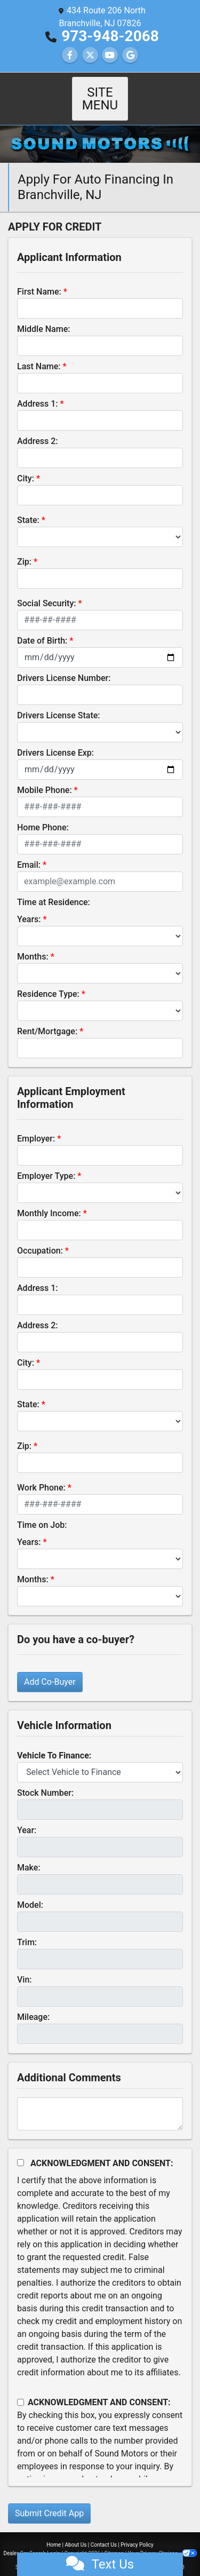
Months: (33, 944)
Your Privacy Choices (162, 2540)
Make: (29, 1855)
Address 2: (37, 428)
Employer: (36, 1126)
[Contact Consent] (20, 2389)
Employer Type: (46, 1163)
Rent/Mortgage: (47, 1018)
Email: (29, 852)
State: (28, 507)
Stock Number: (45, 1780)
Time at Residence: (53, 889)
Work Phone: (41, 1475)
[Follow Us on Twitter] (90, 55)
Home (53, 2532)
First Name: (39, 279)
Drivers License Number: (63, 665)
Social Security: (46, 590)
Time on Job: (42, 1512)
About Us (76, 2532)
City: (25, 466)
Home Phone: (43, 815)
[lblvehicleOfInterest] (100, 1759)
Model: (30, 1892)
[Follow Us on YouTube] (110, 55)
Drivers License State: (58, 702)
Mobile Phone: (44, 777)
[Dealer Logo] (100, 130)
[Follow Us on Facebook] (70, 55)
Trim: (27, 1929)
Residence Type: (48, 981)
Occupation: (40, 1238)
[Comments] (100, 2101)
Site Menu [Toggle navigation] (100, 92)
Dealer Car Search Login (31, 2540)
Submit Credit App (49, 2500)
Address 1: (37, 391)
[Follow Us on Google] (130, 55)
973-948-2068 (110, 36)
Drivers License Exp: (55, 740)
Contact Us (104, 2532)
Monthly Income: (49, 1200)
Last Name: (39, 353)
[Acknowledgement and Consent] (20, 2149)
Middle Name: (43, 316)
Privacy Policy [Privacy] (137, 2532)
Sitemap (114, 2540)
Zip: (24, 549)
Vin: (24, 1967)
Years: (29, 906)
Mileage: (33, 2004)
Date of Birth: (42, 628)
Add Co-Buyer (50, 1669)
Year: (26, 1817)
